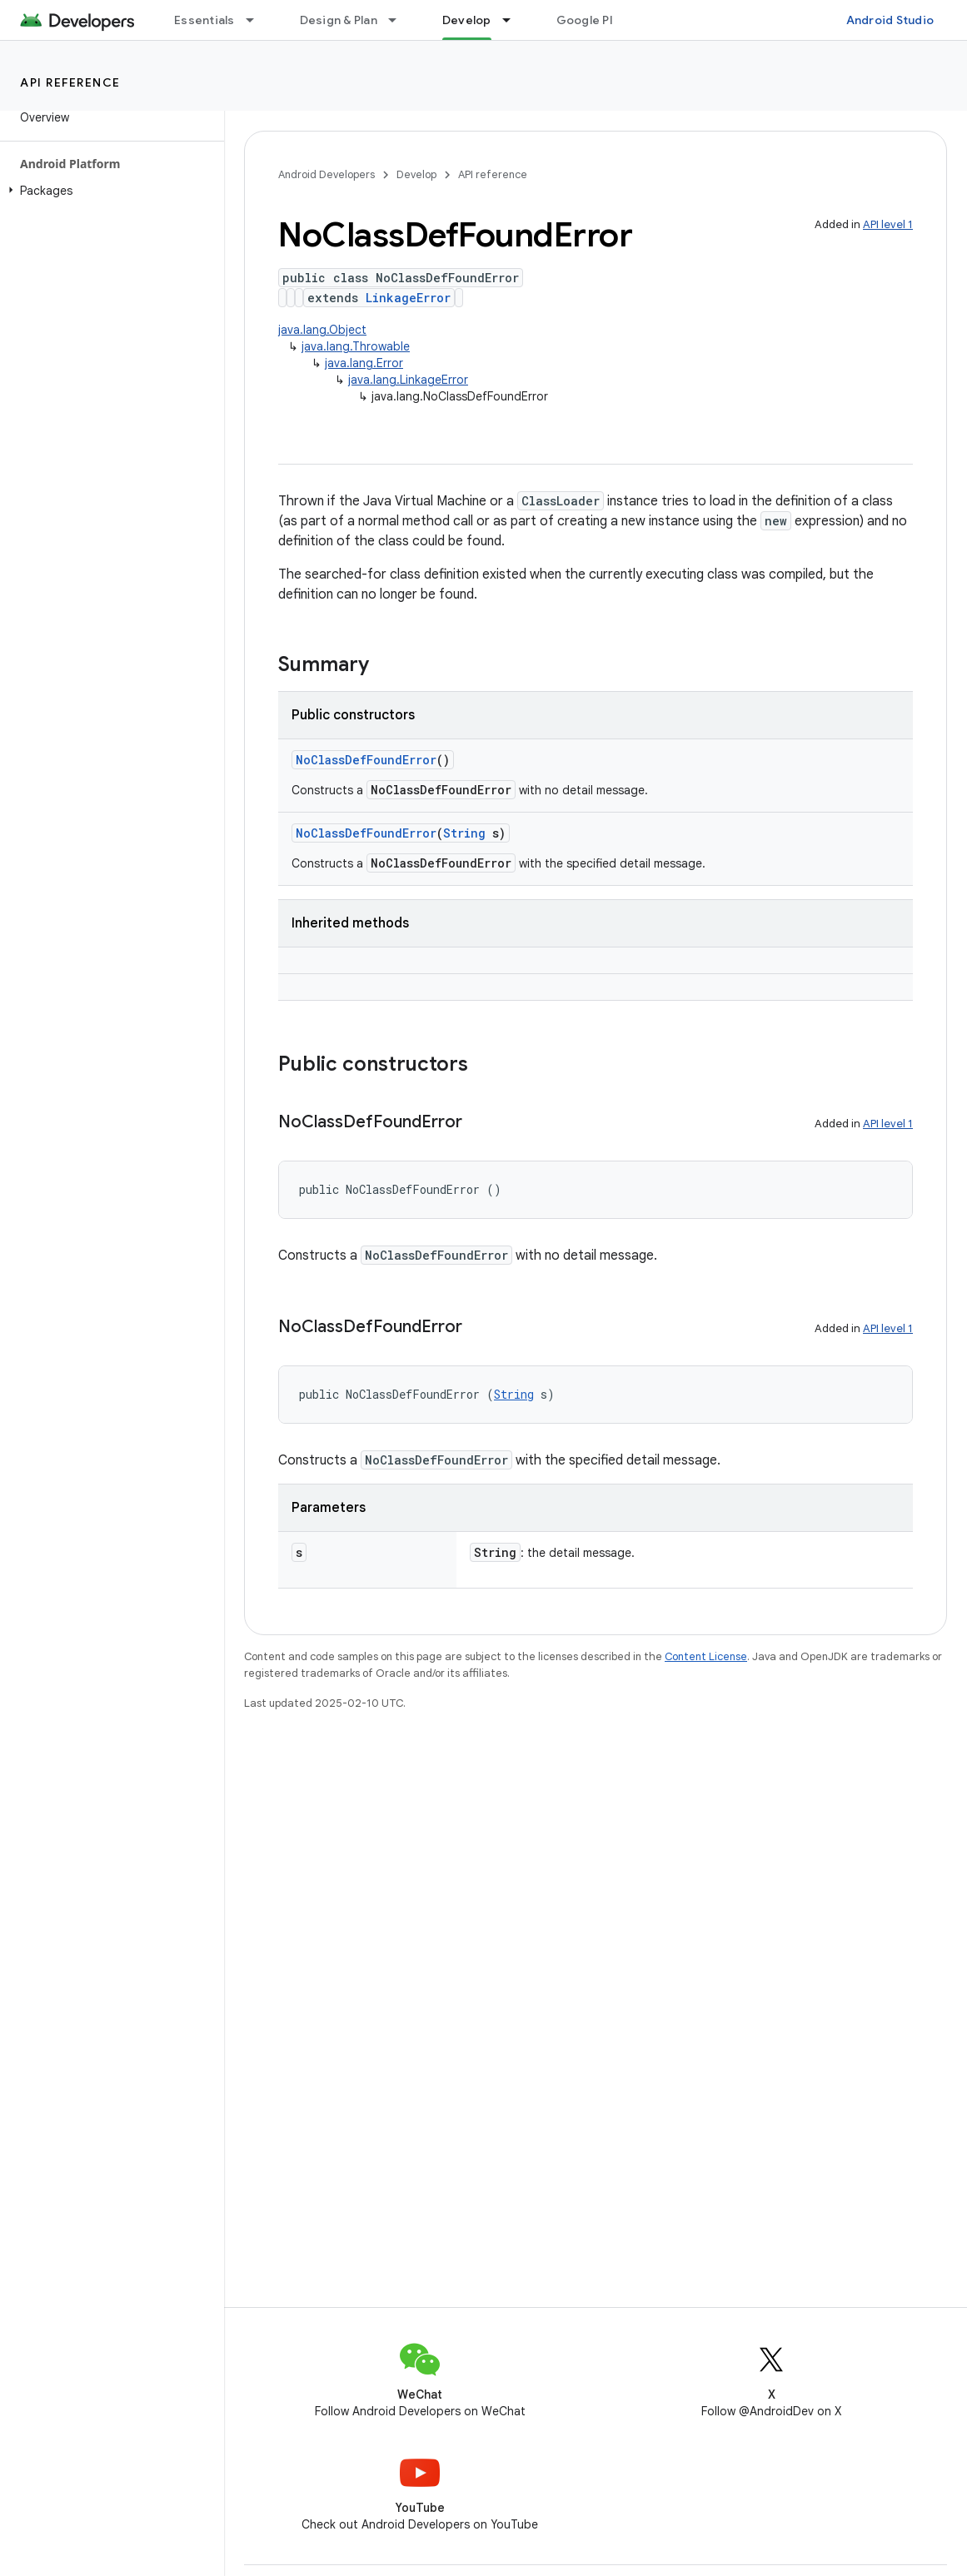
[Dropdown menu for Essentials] (257, 20)
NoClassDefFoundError (366, 760)
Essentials (204, 19)
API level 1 (888, 224)
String (464, 833)
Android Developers (326, 174)
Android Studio (890, 19)
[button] (108, 190)
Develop (416, 174)
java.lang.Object (322, 329)
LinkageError (408, 298)
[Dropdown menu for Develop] (513, 20)
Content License (706, 1656)
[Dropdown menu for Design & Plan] (399, 20)
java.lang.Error (364, 363)
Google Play (591, 19)
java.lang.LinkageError (408, 379)
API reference (70, 82)
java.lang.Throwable (356, 346)
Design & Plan (338, 19)
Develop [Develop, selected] (466, 19)
